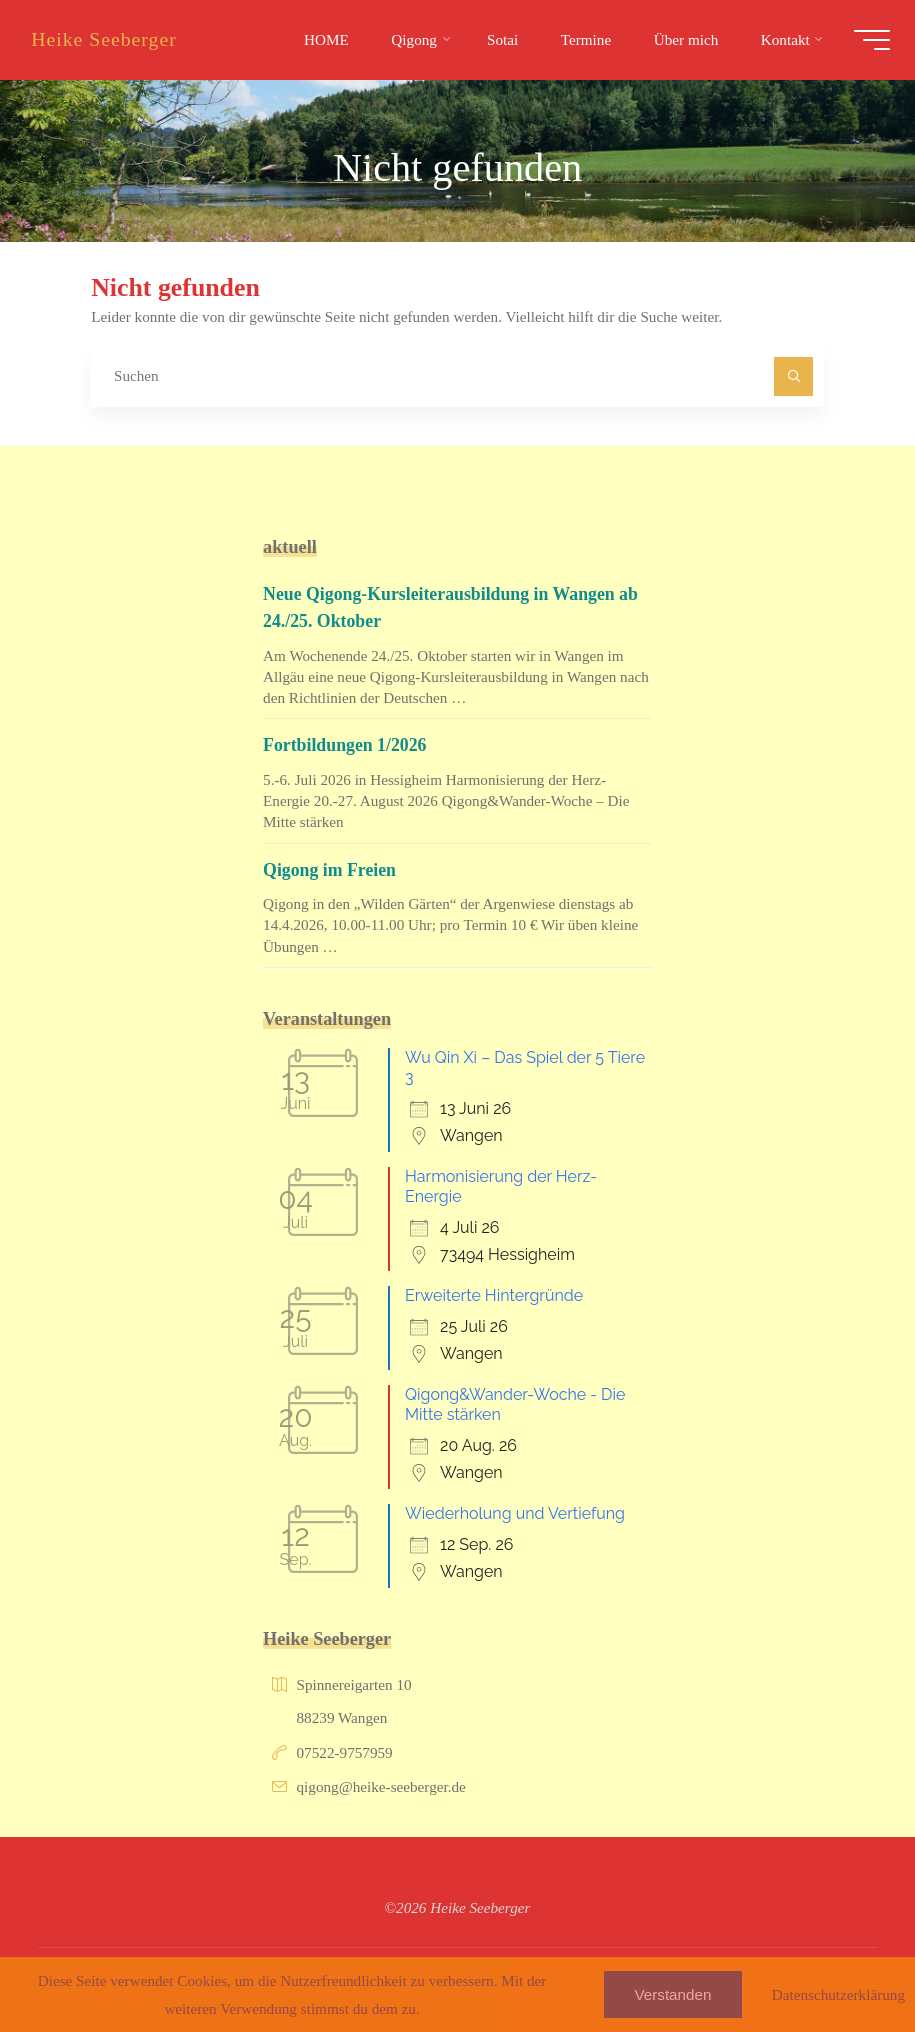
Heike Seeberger (109, 39)
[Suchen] (794, 377)
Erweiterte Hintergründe (494, 1295)
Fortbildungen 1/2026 (347, 745)
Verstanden (673, 1994)
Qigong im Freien (331, 870)
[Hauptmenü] (867, 40)
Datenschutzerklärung (838, 1994)
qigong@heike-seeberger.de (381, 1786)
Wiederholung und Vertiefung (515, 1513)
